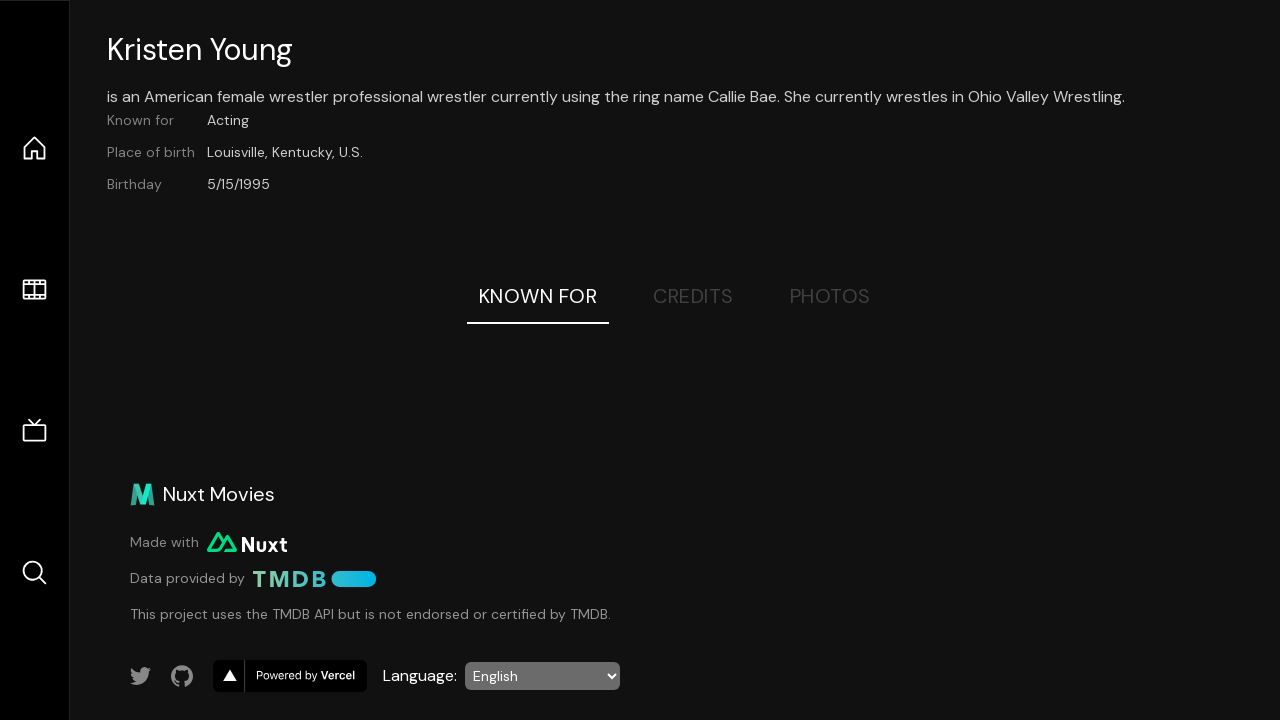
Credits (693, 296)
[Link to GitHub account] (182, 676)
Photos (830, 296)
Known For (538, 296)
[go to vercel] (290, 676)
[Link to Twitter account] (141, 676)
